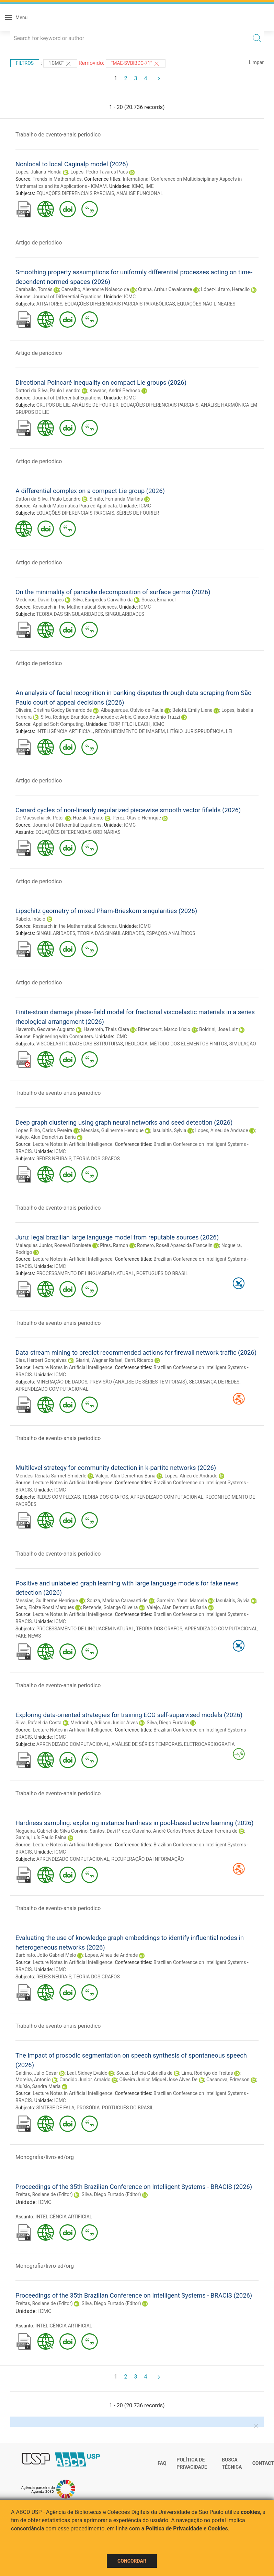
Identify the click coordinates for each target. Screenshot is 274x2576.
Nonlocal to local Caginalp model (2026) (71, 164)
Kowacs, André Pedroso (115, 390)
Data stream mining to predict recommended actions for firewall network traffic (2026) (135, 1352)
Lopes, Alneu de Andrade (221, 1130)
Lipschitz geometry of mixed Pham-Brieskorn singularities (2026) (106, 910)
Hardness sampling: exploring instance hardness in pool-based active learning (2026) (134, 1822)
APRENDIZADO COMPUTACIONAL (52, 1389)
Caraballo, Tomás (34, 289)
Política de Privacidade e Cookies (187, 2528)
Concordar (131, 2561)
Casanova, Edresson (228, 2079)
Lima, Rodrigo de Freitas (207, 2073)
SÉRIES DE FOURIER (137, 513)
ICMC (137, 186)
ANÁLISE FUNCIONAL (139, 193)
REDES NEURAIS (53, 1158)
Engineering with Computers (63, 1036)
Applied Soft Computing (58, 724)
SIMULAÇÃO (242, 1043)
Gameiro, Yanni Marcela (182, 1600)
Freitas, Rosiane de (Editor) (44, 2194)
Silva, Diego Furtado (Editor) (111, 2194)
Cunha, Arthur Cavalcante (165, 289)
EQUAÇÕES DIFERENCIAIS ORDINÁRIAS (78, 832)
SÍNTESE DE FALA (55, 2107)
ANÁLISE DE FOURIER (95, 405)
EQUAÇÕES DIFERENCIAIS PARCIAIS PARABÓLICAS (120, 304)
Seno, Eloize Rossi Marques (44, 1607)
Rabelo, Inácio (30, 919)
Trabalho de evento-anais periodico (58, 134)
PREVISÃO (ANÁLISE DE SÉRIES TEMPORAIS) (138, 1382)
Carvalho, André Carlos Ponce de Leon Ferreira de (185, 1831)
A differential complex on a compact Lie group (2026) (90, 490)
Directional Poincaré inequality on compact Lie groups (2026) (100, 382)
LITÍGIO (175, 731)
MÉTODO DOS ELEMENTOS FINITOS (188, 1043)
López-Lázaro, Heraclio (225, 289)
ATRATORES (49, 304)
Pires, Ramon (114, 1245)
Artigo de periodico (38, 242)
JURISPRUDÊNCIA (204, 731)
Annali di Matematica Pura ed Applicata (75, 505)
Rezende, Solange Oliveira (110, 1607)
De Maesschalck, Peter (39, 817)
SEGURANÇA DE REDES (214, 1382)
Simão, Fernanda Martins (116, 499)
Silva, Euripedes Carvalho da (103, 599)
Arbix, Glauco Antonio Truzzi (150, 717)
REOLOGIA (136, 1043)
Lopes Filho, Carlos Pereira (43, 1130)
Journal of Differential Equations (67, 296)
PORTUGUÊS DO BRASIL (162, 1273)
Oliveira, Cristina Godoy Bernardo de (53, 710)
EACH (144, 724)
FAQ (162, 2463)
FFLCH (129, 724)
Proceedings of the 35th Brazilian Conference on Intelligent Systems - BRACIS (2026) (133, 2186)
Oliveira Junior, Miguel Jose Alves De (158, 2079)
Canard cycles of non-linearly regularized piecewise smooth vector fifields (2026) (128, 810)
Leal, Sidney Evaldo (87, 2073)
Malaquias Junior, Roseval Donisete (53, 1245)
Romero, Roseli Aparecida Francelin (175, 1245)
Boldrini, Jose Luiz (218, 1029)
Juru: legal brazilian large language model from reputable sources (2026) (117, 1237)
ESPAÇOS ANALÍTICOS (170, 933)
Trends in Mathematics (57, 179)
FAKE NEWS (28, 1636)
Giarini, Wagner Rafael (99, 1360)
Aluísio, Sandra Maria (37, 2086)
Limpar (256, 62)
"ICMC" (60, 63)
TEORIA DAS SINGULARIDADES (69, 614)
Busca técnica (232, 2463)
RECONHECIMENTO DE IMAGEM (130, 731)
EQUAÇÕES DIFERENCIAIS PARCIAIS (75, 193)
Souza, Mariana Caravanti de (117, 1600)
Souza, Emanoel (158, 599)
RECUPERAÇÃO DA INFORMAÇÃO (147, 1859)
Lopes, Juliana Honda (38, 172)
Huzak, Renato (88, 817)
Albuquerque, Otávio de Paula (132, 710)
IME (150, 186)
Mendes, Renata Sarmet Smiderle (51, 1475)
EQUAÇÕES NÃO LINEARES (206, 304)
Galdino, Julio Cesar (36, 2073)
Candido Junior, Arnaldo (84, 2079)
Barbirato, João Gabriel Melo (45, 1955)
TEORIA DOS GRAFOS (96, 1158)
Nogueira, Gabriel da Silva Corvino (51, 1831)
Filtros (25, 63)
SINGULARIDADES (124, 614)
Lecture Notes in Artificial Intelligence (72, 1144)
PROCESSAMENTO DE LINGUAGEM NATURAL (85, 1273)
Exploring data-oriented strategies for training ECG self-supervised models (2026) (128, 1714)
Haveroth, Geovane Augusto (45, 1029)
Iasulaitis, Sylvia (169, 1130)
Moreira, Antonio (32, 2079)
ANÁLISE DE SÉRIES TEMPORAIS (146, 1744)
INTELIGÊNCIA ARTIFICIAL (64, 731)
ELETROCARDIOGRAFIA (209, 1744)
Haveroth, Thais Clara (106, 1029)
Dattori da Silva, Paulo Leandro (48, 390)
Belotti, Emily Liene (192, 710)
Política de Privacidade (191, 2463)
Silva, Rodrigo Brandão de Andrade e (79, 717)
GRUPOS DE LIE (53, 405)
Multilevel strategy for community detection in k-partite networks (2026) (115, 1467)
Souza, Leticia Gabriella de (144, 2073)
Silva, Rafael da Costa (38, 1722)
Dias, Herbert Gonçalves (41, 1360)
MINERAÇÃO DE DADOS (62, 1382)
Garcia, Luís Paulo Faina (40, 1837)
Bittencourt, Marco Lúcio (164, 1029)
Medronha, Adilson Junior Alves (104, 1722)
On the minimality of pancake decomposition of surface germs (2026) (112, 592)
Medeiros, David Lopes (39, 599)
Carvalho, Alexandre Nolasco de (95, 289)
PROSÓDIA (88, 2107)
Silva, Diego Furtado (168, 1722)
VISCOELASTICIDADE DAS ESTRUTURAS (79, 1043)
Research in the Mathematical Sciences (75, 607)
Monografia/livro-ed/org (44, 2157)
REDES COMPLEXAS (58, 1497)
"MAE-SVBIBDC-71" (135, 63)
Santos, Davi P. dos (110, 1831)
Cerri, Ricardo (139, 1360)
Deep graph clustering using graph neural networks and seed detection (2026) (123, 1122)
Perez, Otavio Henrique (137, 817)
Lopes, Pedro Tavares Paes (99, 172)
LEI (229, 731)
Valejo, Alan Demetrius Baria (45, 1137)
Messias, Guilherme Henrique (112, 1130)
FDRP (114, 724)
